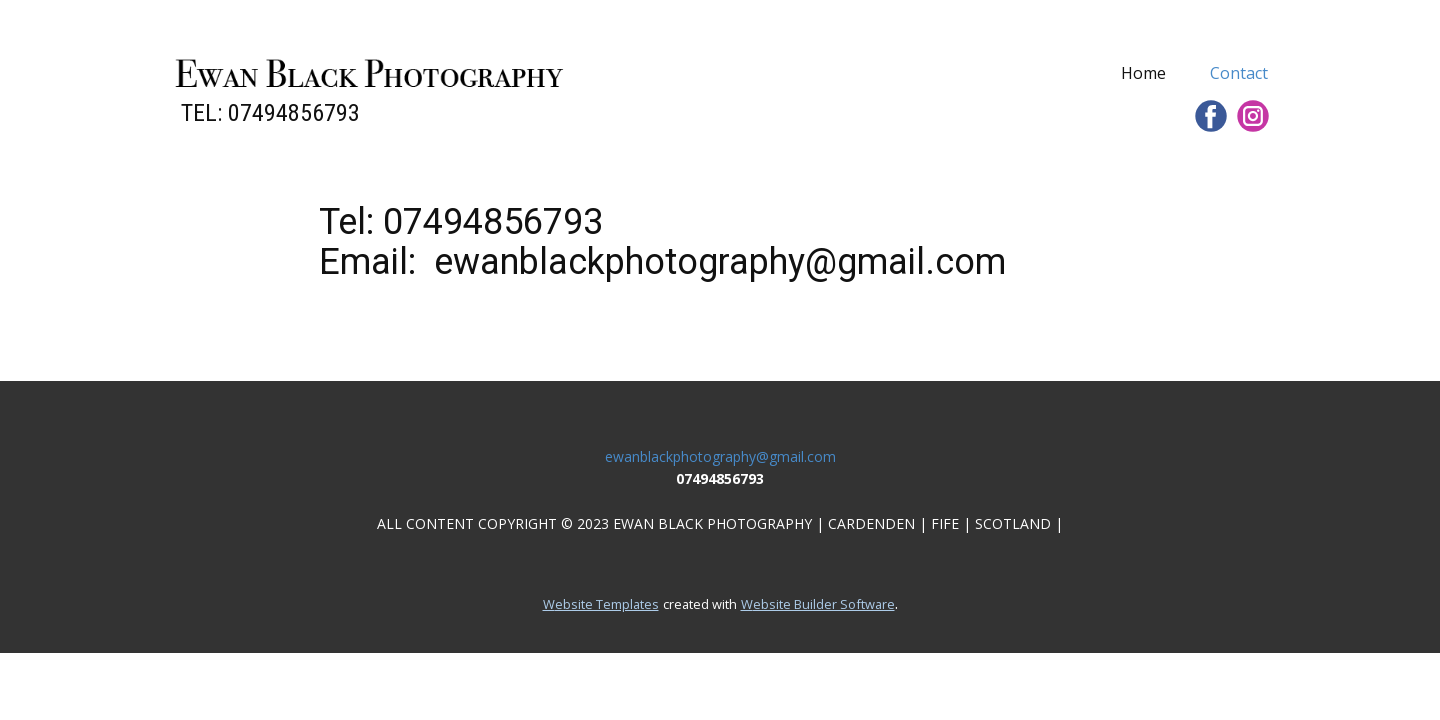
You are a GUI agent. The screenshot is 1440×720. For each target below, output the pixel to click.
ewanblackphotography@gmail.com (720, 456)
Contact (1239, 73)
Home (1143, 73)
